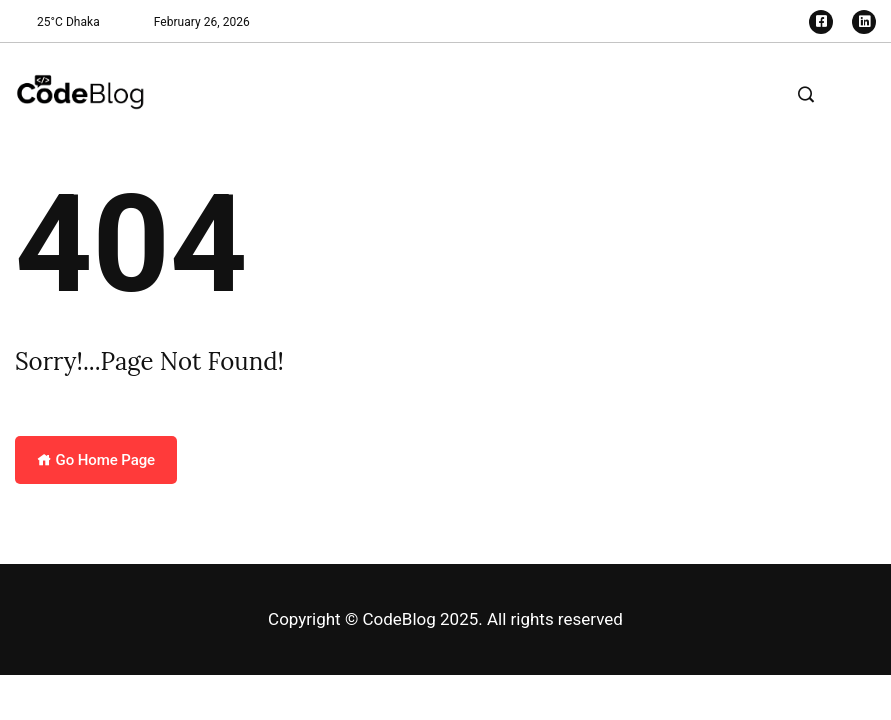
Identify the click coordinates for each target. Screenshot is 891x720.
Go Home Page (96, 460)
